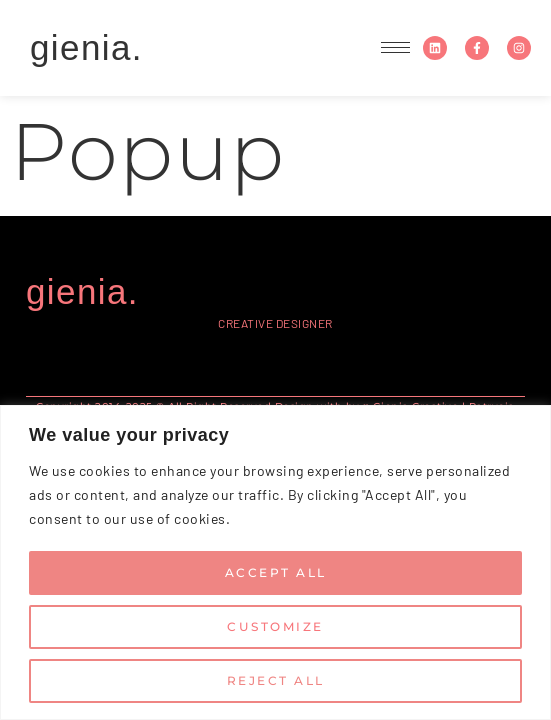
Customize (275, 626)
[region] (275, 562)
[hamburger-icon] (395, 47)
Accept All (276, 572)
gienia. (86, 47)
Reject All (276, 680)
